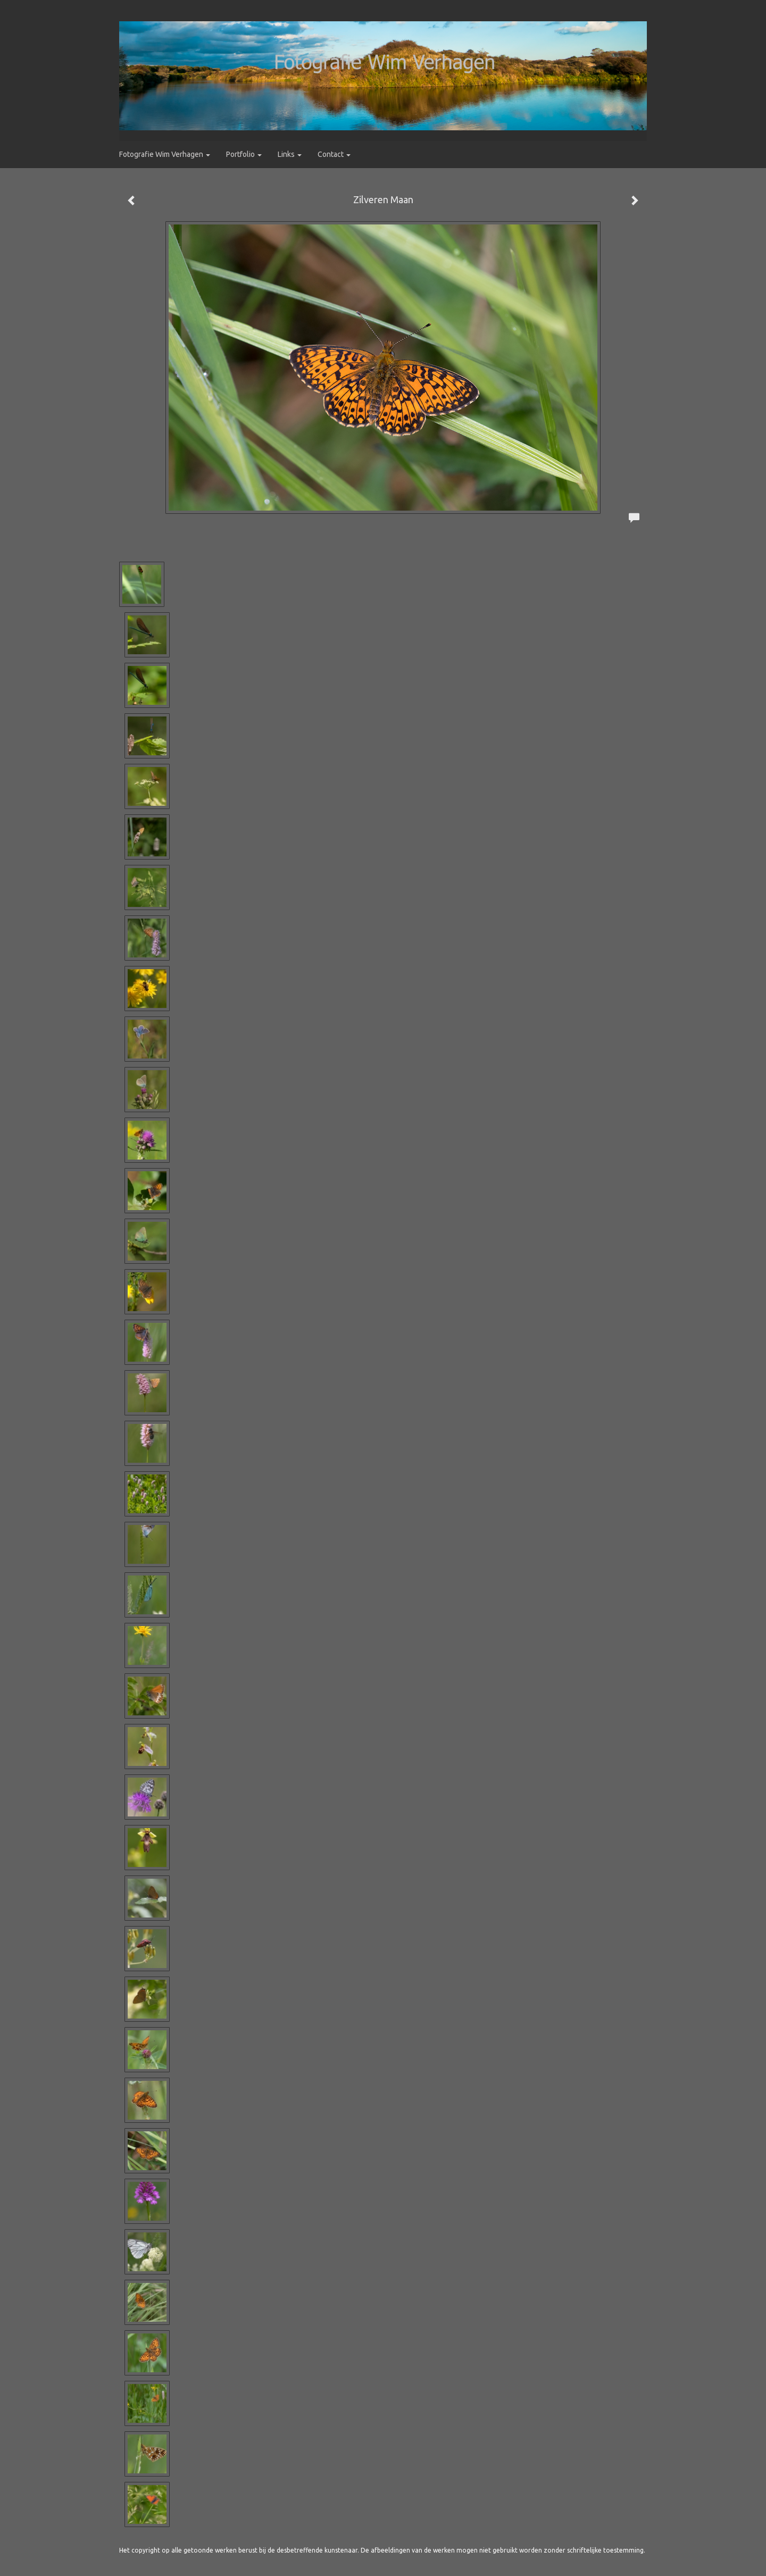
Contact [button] (334, 154)
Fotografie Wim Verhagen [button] (164, 154)
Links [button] (290, 154)
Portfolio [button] (244, 154)
